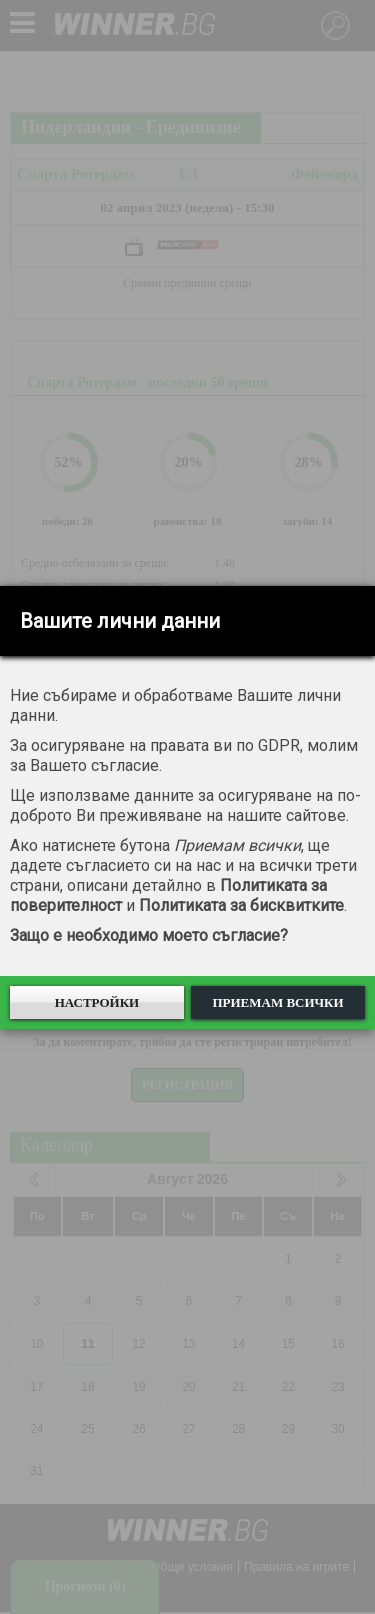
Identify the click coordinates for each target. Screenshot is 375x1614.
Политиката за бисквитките (241, 905)
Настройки (97, 1002)
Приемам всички (277, 1002)
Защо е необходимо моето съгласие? (149, 935)
